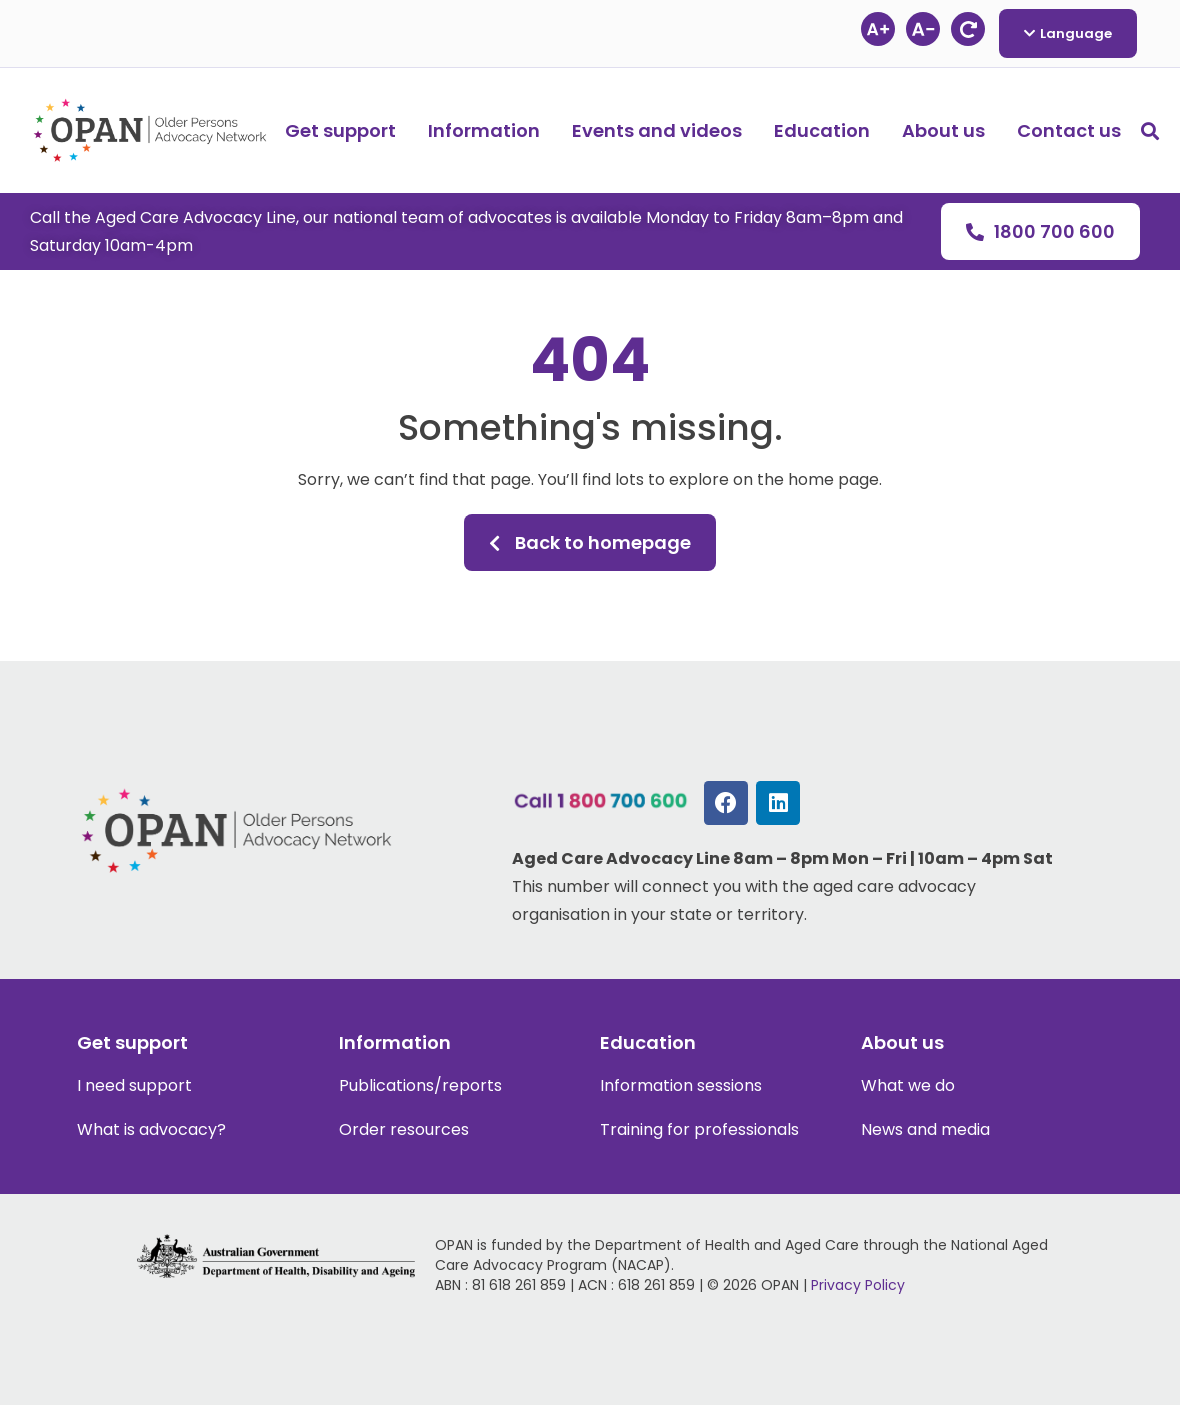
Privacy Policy (858, 1285)
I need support (134, 1085)
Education (822, 130)
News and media (925, 1129)
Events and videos (657, 130)
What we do (908, 1085)
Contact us (1069, 130)
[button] (1150, 131)
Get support (340, 130)
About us (943, 130)
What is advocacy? (151, 1129)
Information (484, 130)
